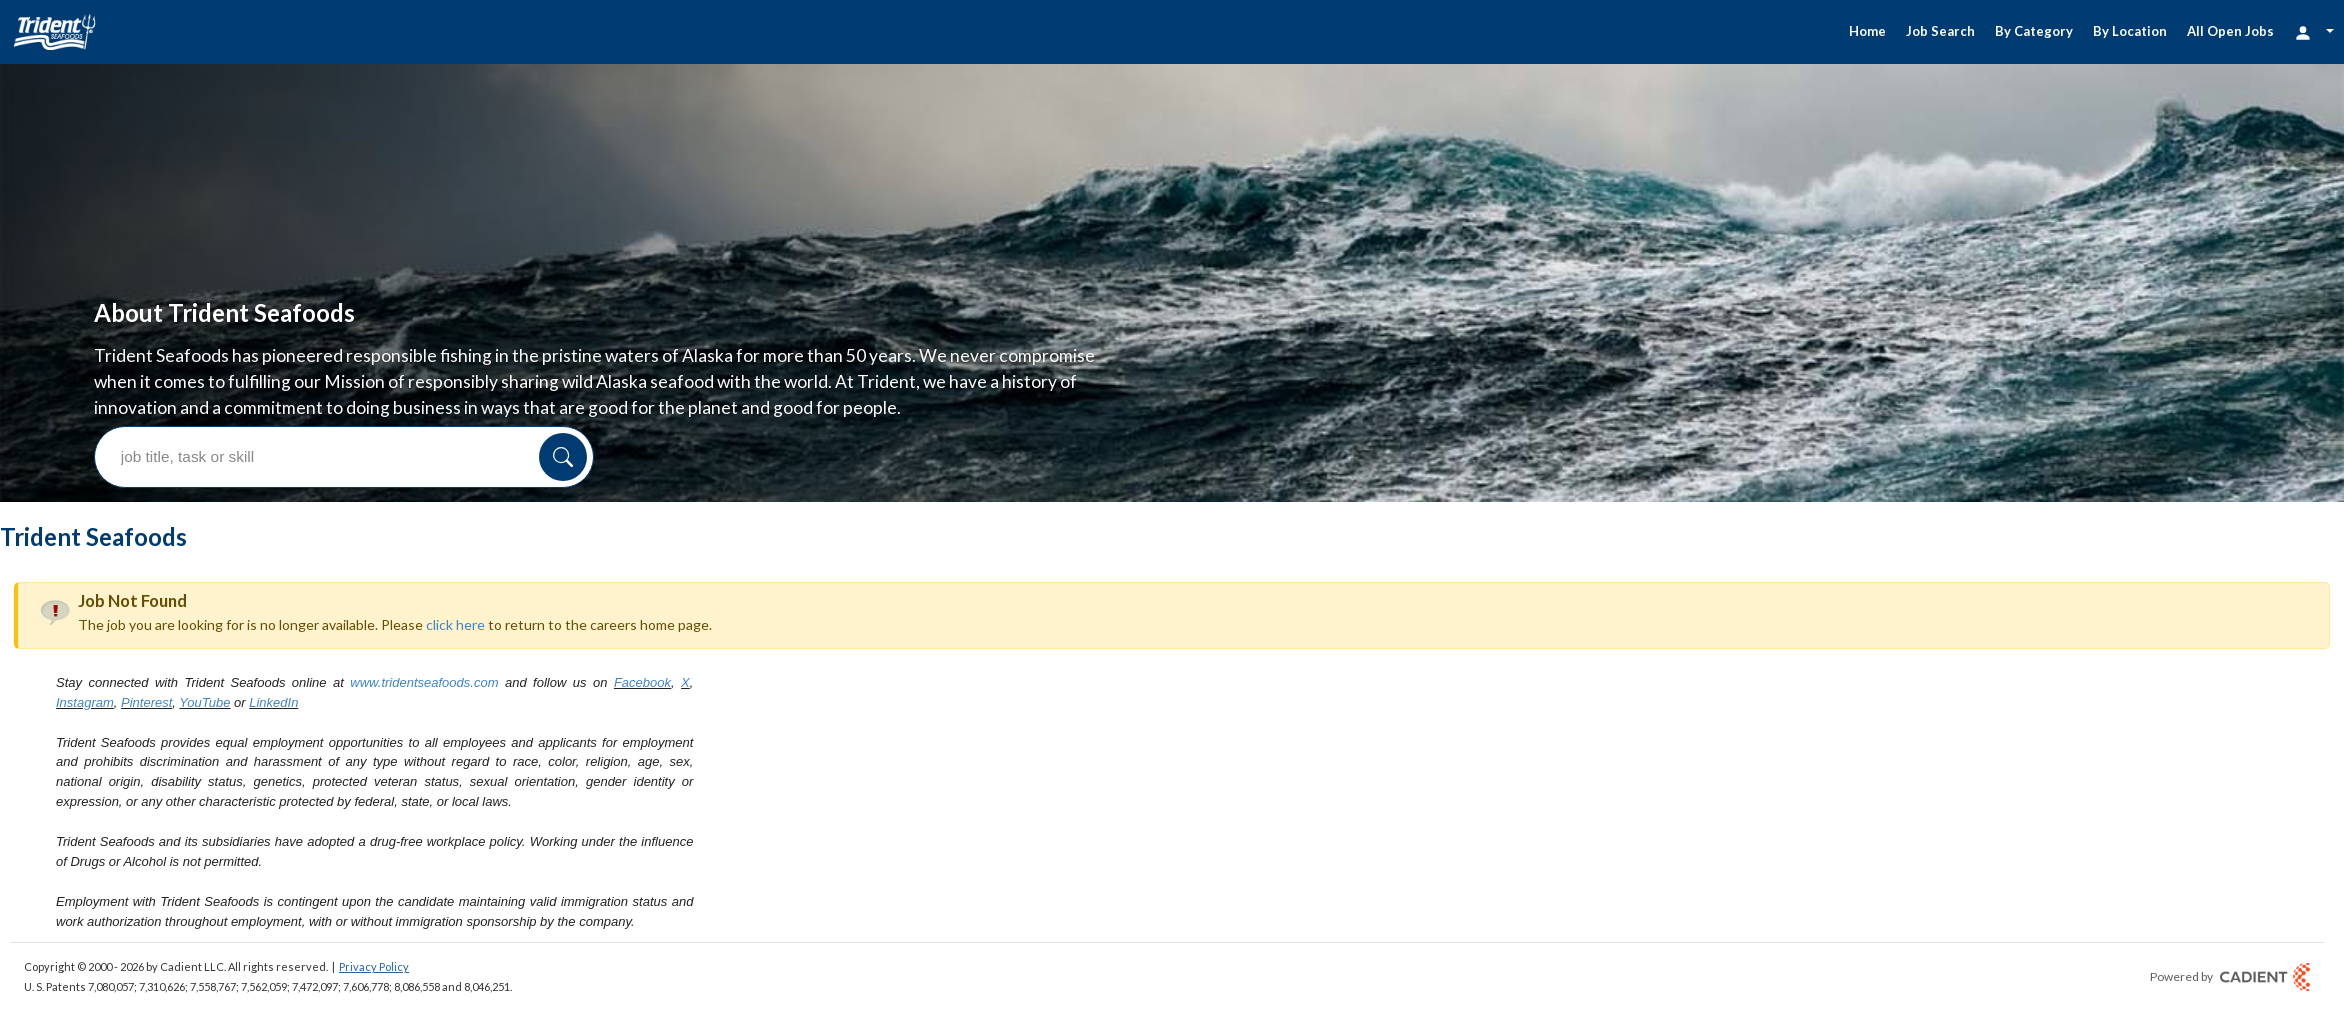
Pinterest (146, 552)
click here (455, 474)
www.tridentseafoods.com (424, 532)
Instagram (85, 552)
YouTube (204, 552)
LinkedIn (273, 552)
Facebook (642, 532)
